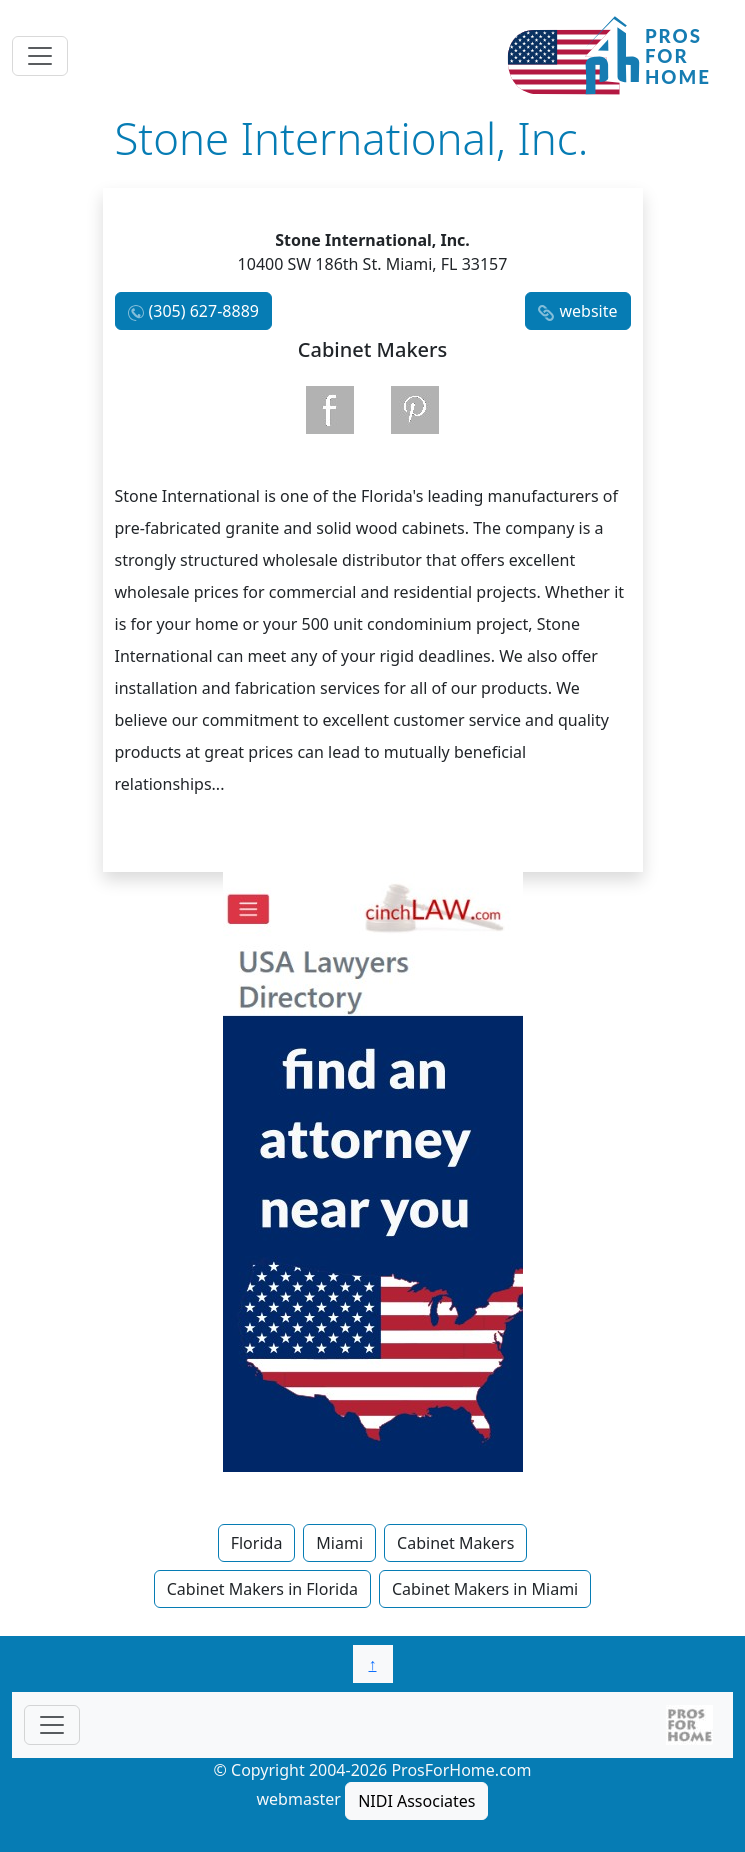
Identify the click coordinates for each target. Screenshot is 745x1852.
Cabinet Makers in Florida (262, 1589)
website (588, 311)
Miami (339, 1543)
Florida (257, 1543)
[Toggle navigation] (40, 56)
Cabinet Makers (455, 1543)
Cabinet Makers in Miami (485, 1589)
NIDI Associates (416, 1801)
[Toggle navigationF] (52, 1725)
